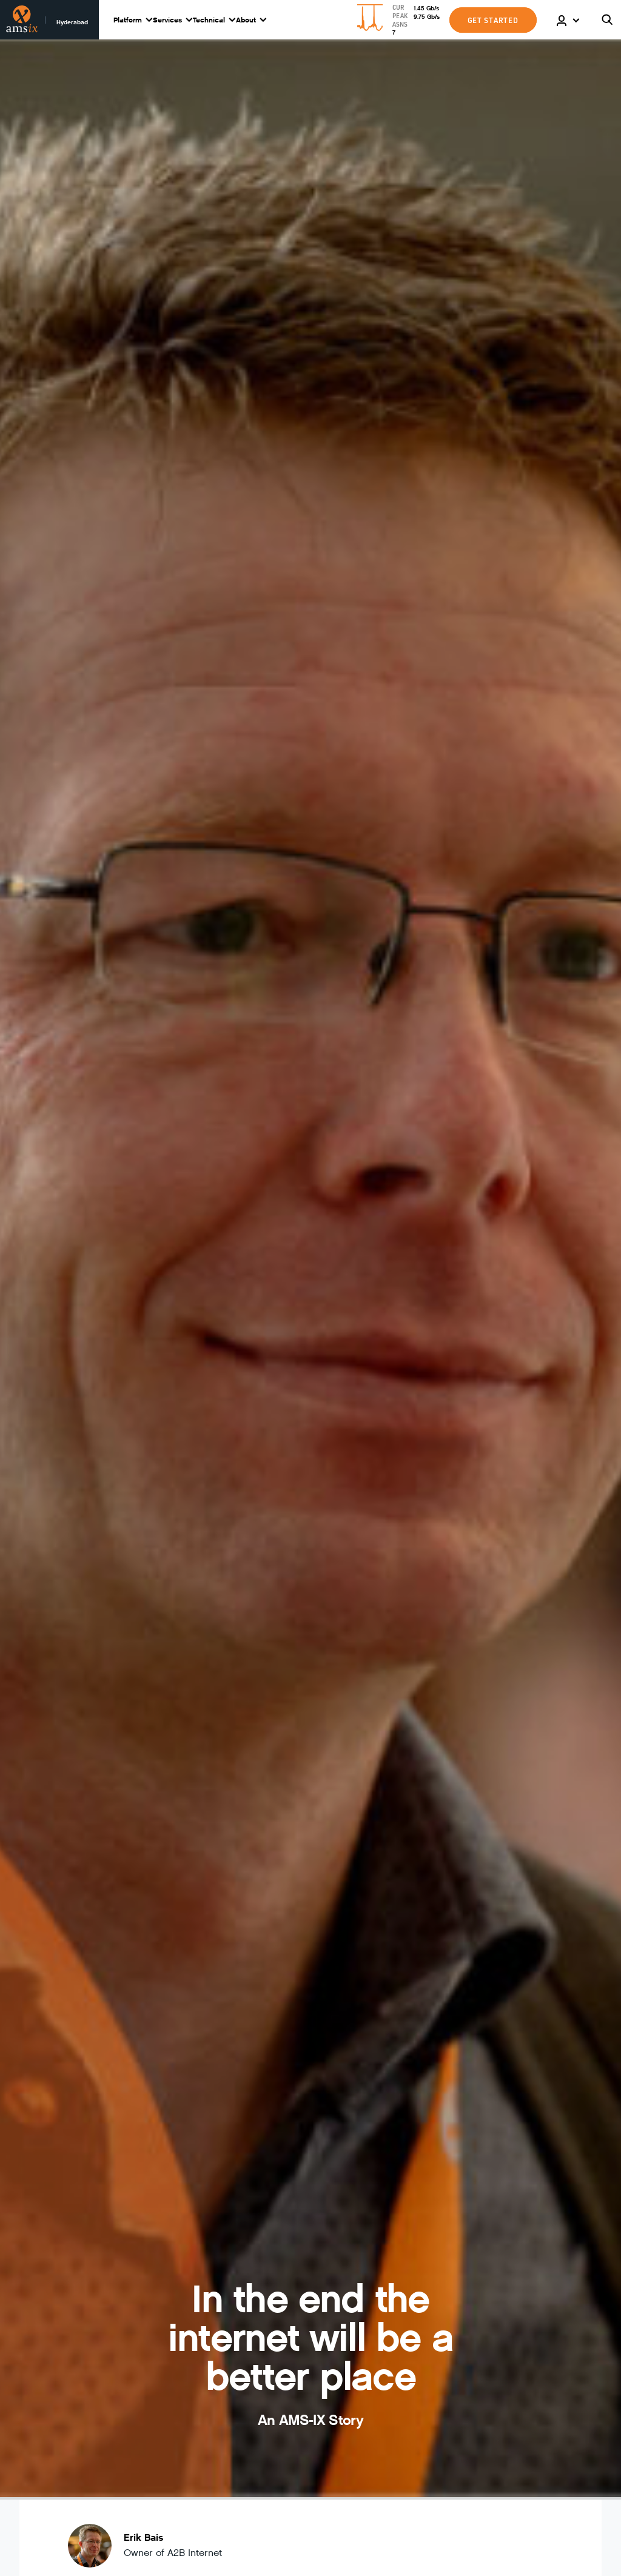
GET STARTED (493, 20)
